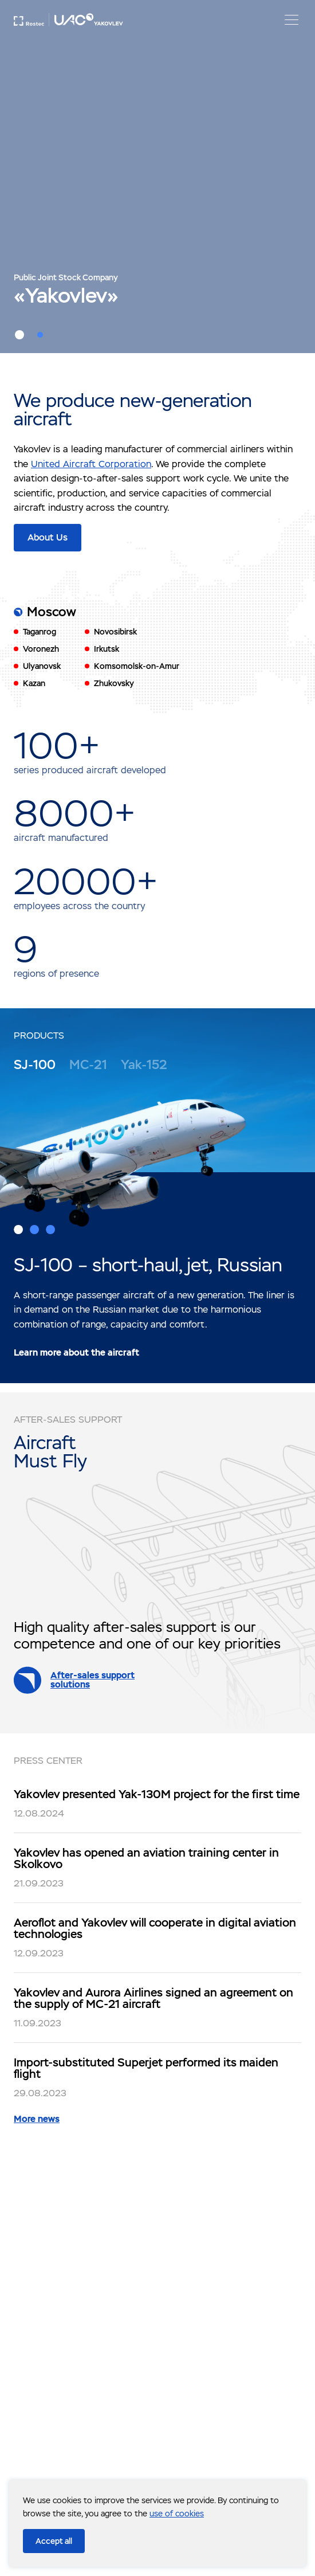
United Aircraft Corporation (91, 464)
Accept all (54, 2541)
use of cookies (176, 2513)
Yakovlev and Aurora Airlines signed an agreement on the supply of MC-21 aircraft (153, 1998)
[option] (157, 176)
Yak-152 (144, 1064)
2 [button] (40, 334)
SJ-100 (35, 1064)
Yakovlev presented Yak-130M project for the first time (157, 1794)
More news (37, 2119)
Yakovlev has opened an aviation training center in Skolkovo (146, 1858)
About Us (47, 537)
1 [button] (19, 334)
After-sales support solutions (92, 1679)
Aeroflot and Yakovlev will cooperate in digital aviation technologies (155, 1928)
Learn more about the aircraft (76, 1352)
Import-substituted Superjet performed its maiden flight (146, 2068)
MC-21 (88, 1064)
